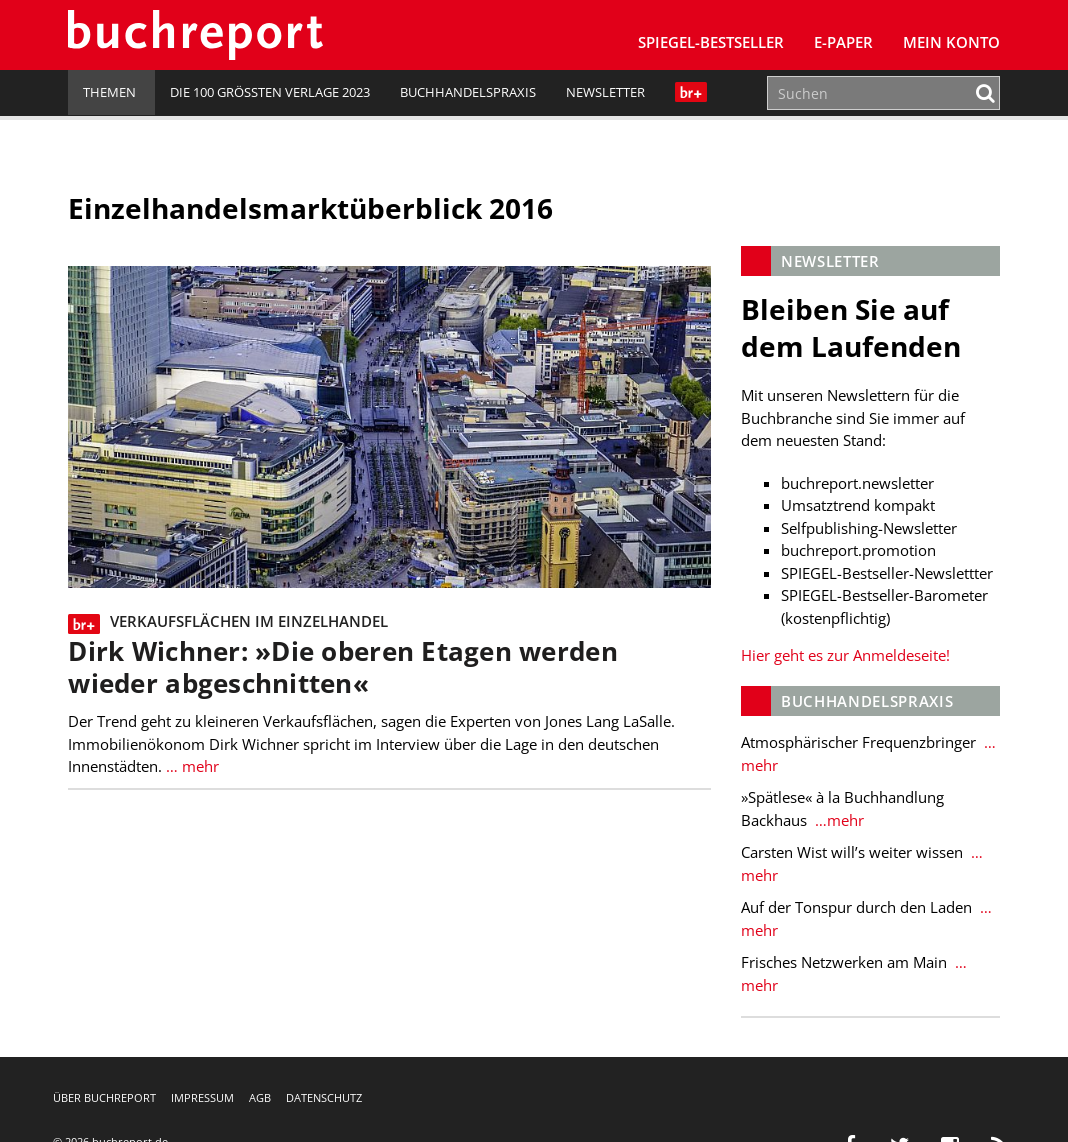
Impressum (202, 1097)
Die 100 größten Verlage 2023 (270, 92)
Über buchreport (104, 1097)
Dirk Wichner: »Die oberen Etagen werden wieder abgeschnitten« (342, 667)
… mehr (190, 766)
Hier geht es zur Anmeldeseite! (845, 655)
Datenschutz (324, 1097)
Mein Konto (951, 42)
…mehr (837, 820)
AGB (260, 1097)
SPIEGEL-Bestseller (711, 42)
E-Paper (843, 42)
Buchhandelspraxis (468, 92)
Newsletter (605, 92)
